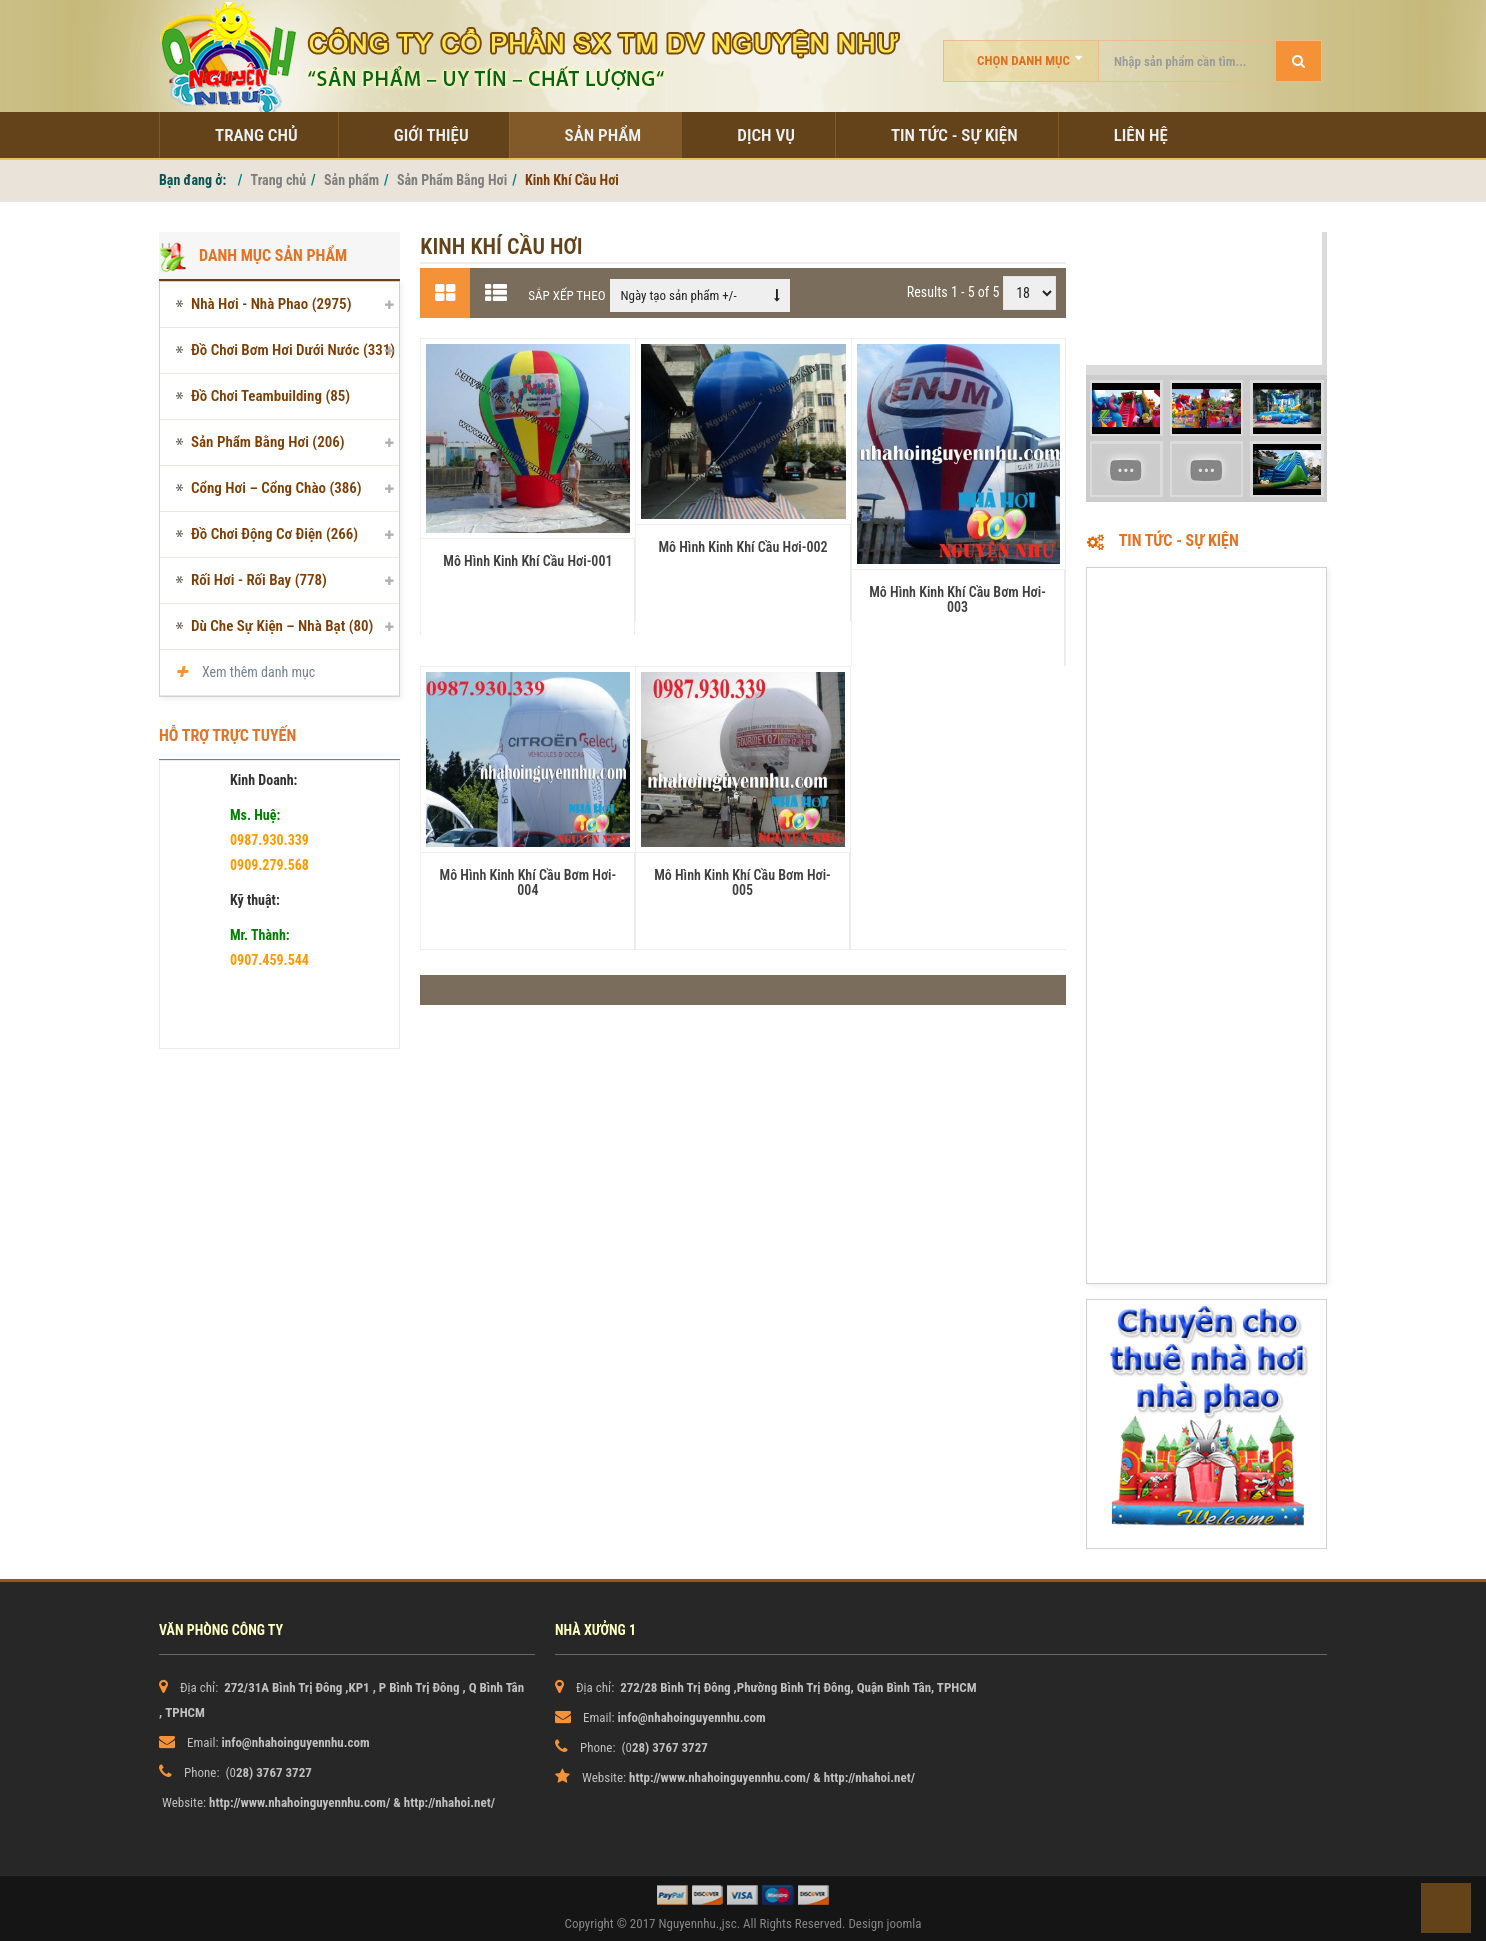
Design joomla (884, 1923)
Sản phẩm (603, 135)
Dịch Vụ (766, 135)
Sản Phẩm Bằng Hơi (452, 180)
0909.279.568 (269, 865)
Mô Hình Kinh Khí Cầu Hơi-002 (742, 547)
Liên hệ (1141, 135)
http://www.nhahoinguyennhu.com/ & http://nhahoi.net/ (352, 1802)
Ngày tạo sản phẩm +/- (678, 295)
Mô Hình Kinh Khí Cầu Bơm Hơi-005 (742, 882)
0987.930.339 (269, 840)
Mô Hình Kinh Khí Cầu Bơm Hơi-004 (528, 882)
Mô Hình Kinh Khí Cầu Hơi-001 (527, 561)
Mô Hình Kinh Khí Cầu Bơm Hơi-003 (957, 599)
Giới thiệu (431, 135)
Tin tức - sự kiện (954, 135)
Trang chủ (256, 135)
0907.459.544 (269, 960)
